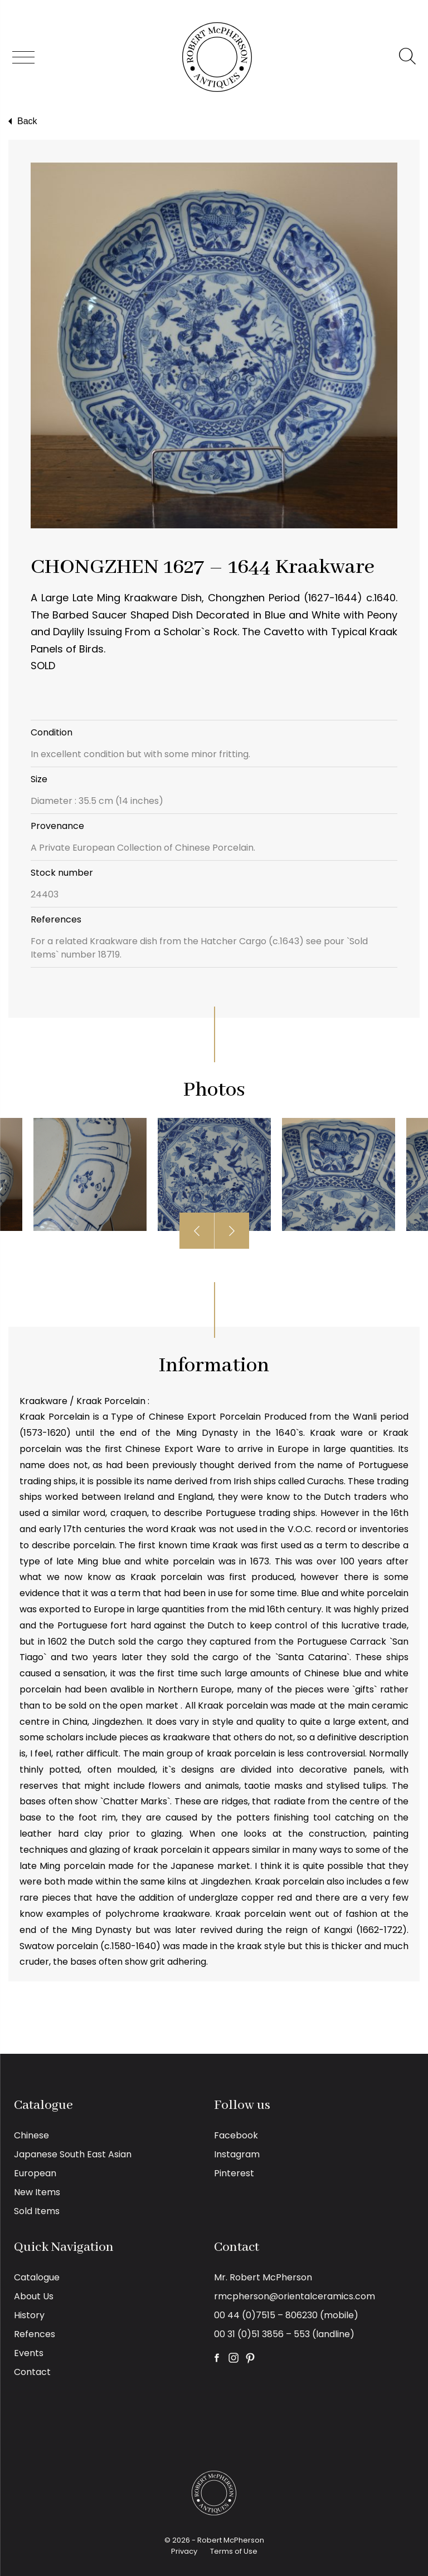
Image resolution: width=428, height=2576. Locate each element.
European (35, 2173)
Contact (32, 2372)
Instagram (237, 2154)
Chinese (31, 2135)
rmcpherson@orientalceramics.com (294, 2296)
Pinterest (234, 2173)
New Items (37, 2192)
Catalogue (37, 2277)
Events (28, 2353)
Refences (34, 2334)
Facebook (236, 2135)
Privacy (184, 2551)
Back (21, 121)
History (29, 2315)
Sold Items (37, 2211)
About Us (34, 2296)
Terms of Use (233, 2551)
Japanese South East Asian (73, 2154)
